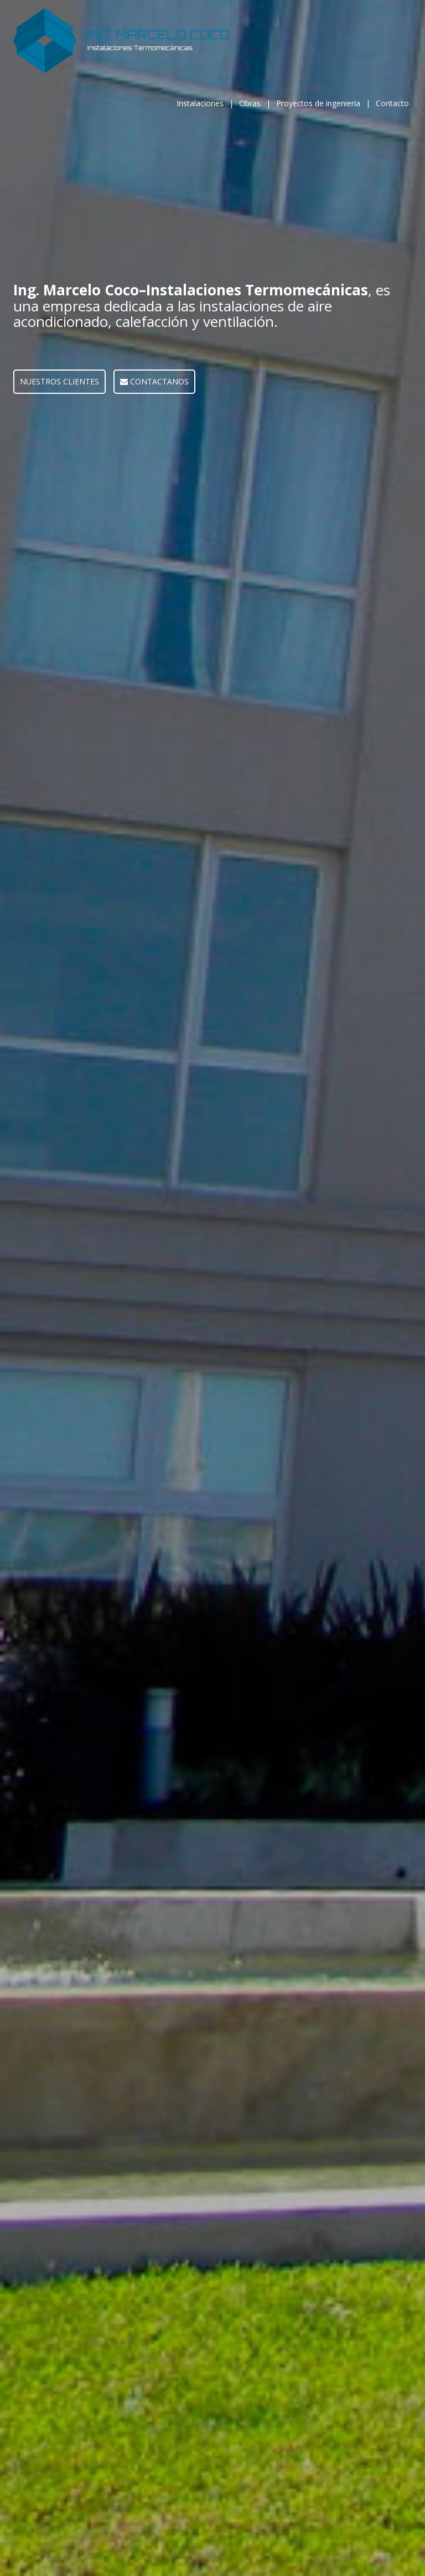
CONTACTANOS (154, 381)
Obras (250, 103)
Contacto (392, 103)
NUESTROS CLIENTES (59, 381)
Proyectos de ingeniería (318, 103)
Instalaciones (200, 103)
